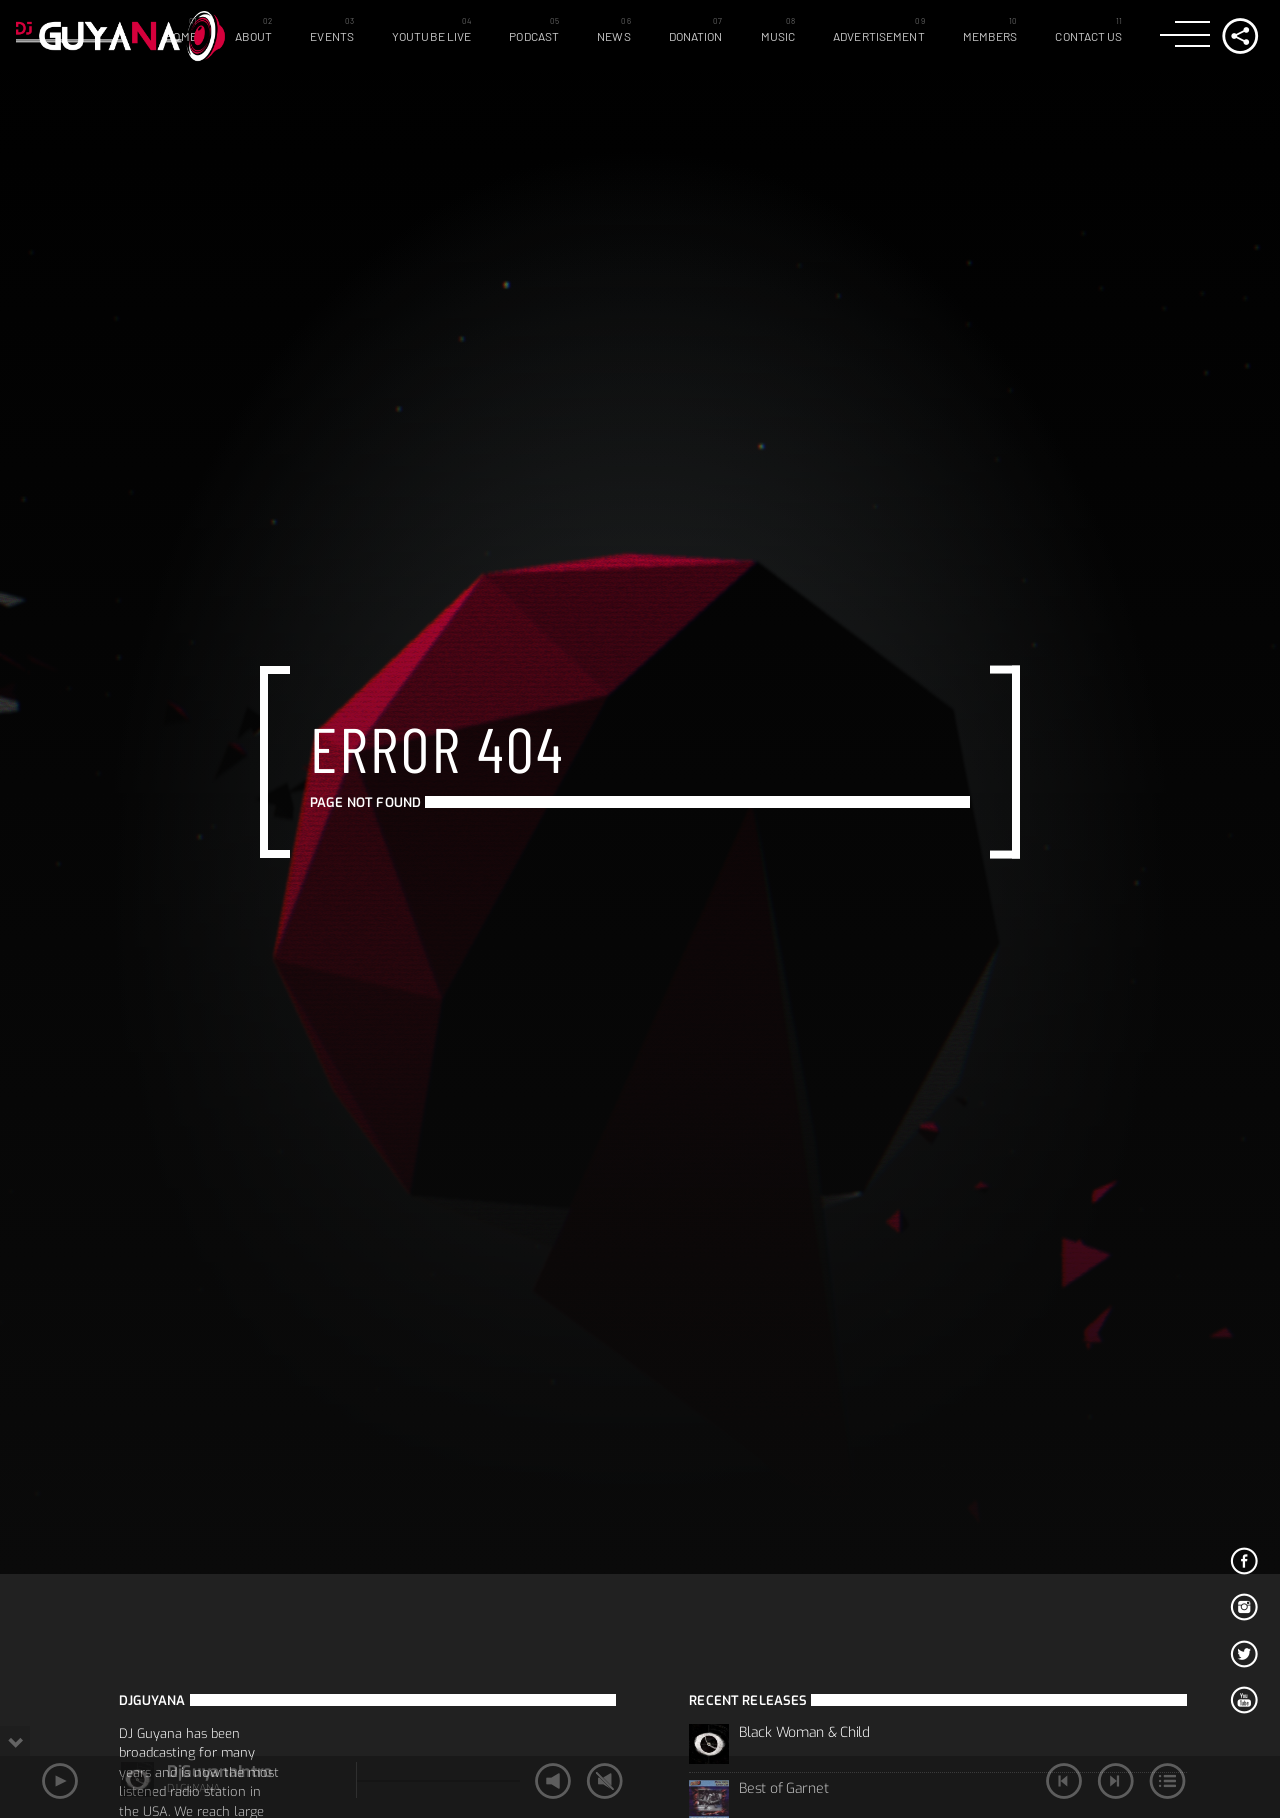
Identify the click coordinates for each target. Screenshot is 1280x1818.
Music (778, 36)
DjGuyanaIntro (219, 1771)
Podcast (534, 36)
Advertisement (879, 36)
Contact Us (1088, 36)
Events (332, 36)
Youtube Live (431, 36)
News (613, 36)
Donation (696, 36)
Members (990, 36)
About (254, 36)
